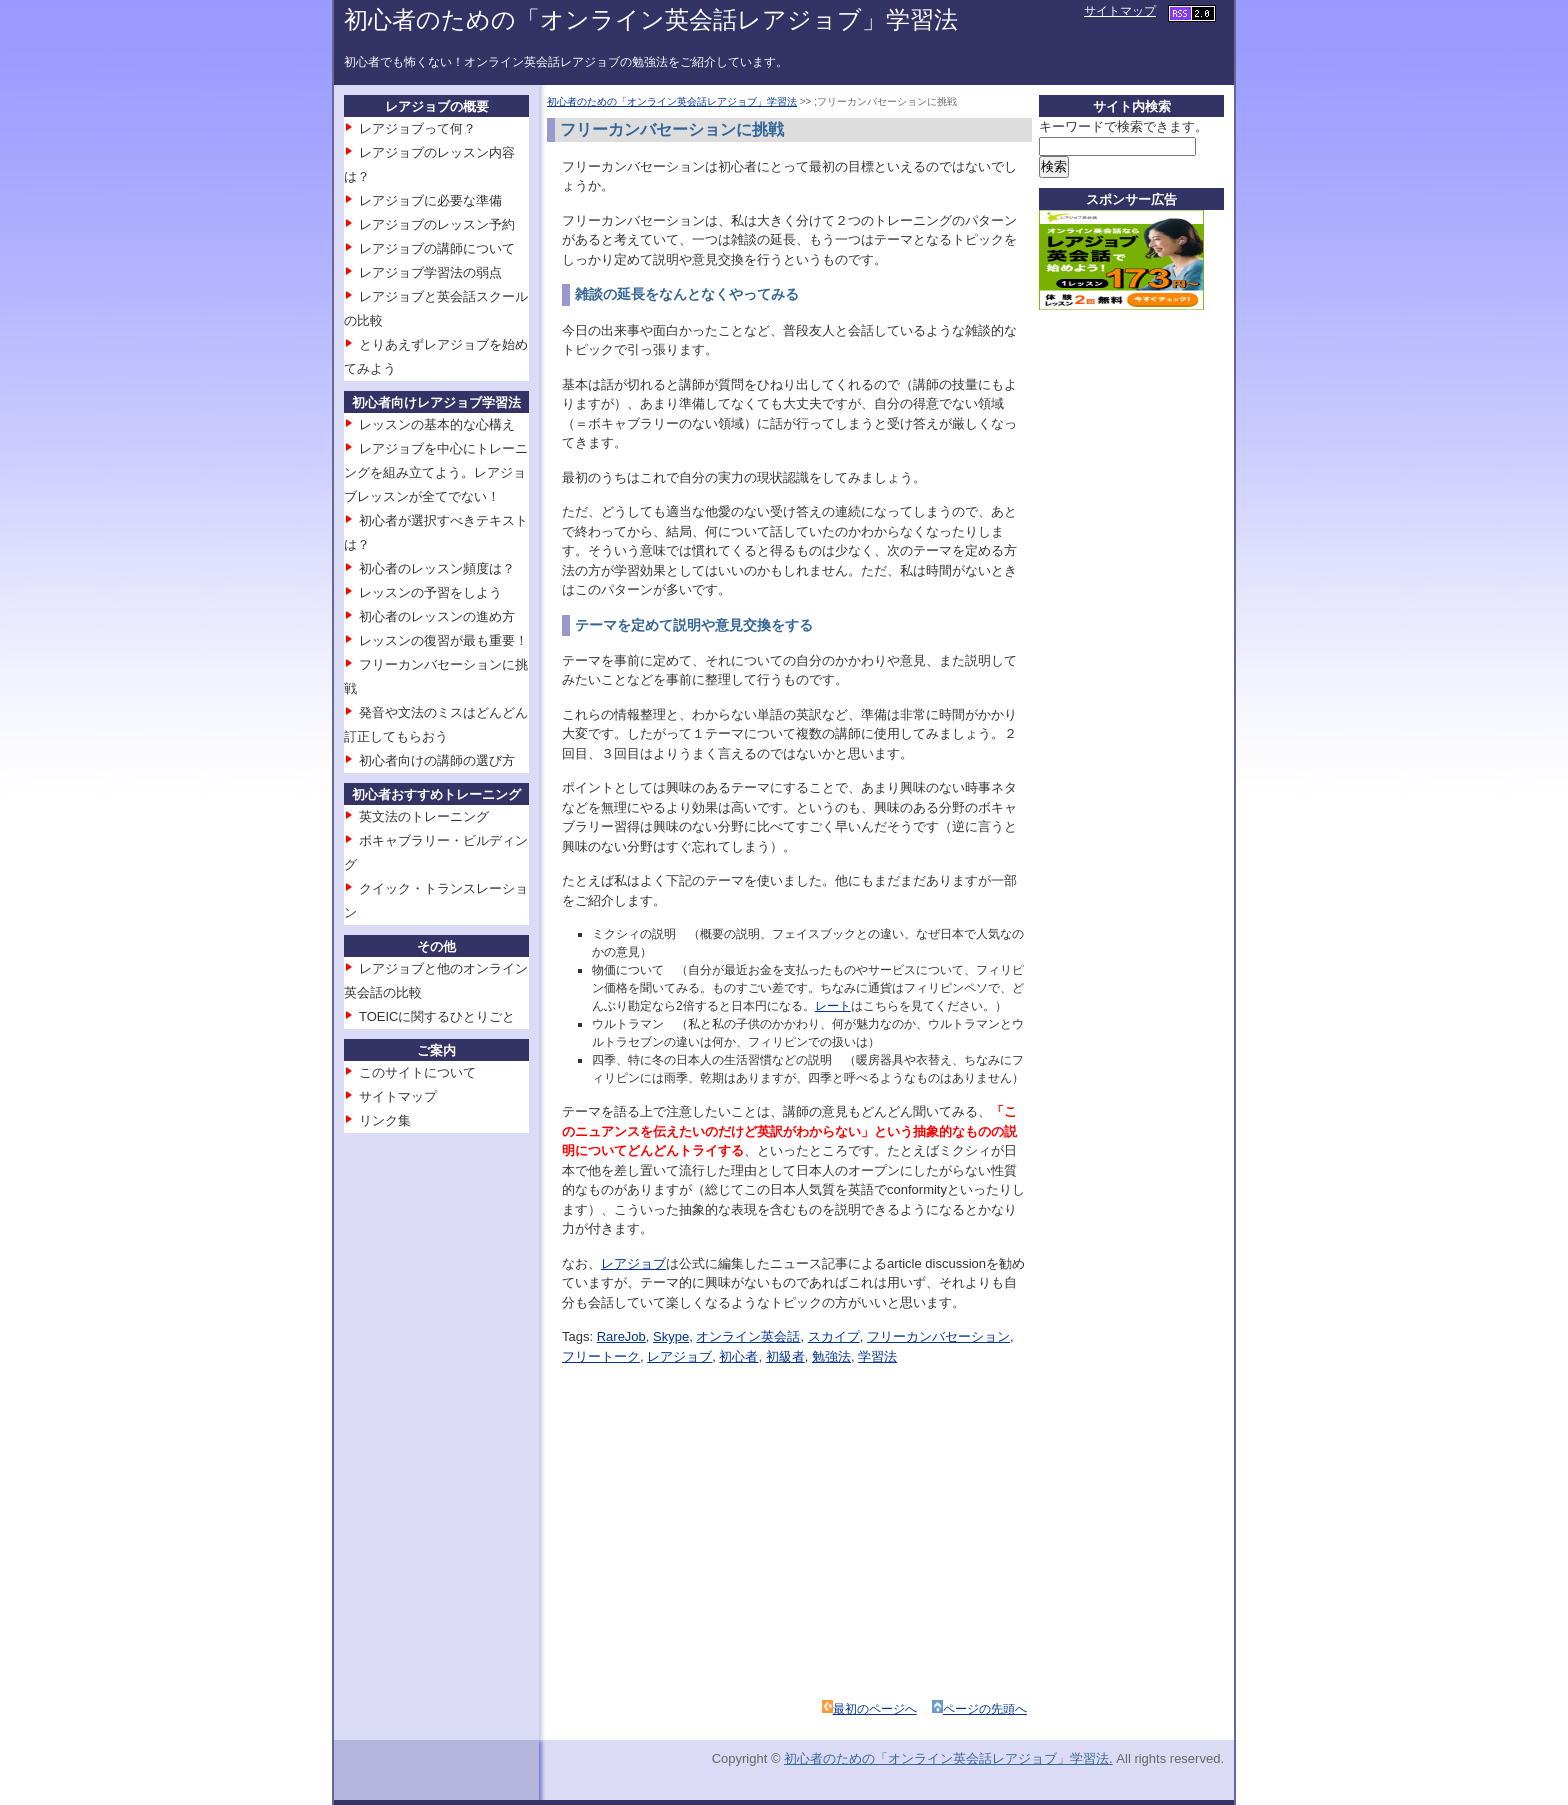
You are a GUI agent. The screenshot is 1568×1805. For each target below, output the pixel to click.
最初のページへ (875, 1709)
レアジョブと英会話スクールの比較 (436, 308)
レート (833, 1006)
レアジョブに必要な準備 (430, 200)
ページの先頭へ (985, 1709)
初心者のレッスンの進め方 (437, 616)
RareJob (621, 1336)
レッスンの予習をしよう (430, 592)
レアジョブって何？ (417, 128)
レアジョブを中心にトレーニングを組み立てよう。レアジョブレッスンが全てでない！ (436, 472)
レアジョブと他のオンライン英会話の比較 (436, 980)
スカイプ (834, 1336)
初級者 (785, 1356)
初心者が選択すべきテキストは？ (436, 532)
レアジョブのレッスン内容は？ (429, 164)
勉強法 (831, 1356)
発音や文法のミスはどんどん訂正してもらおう (436, 724)
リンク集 (385, 1120)
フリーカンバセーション (938, 1336)
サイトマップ (1120, 11)
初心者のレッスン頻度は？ (437, 568)
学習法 (877, 1356)
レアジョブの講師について (437, 248)
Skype (671, 1336)
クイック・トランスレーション (436, 900)
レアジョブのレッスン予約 (437, 224)
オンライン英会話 (748, 1336)
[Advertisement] (740, 1506)
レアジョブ (633, 1263)
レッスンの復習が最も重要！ (443, 640)
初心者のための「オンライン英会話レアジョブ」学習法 (651, 19)
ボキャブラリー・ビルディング (436, 852)
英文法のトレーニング (424, 816)
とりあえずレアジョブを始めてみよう (436, 356)
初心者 (738, 1356)
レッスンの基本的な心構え (437, 424)
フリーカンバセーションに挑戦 (436, 676)
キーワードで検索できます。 (1123, 126)
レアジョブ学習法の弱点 (430, 272)
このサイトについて (417, 1072)
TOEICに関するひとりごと (437, 1016)
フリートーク (601, 1356)
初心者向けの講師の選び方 (437, 760)
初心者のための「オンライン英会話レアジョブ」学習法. (948, 1758)
